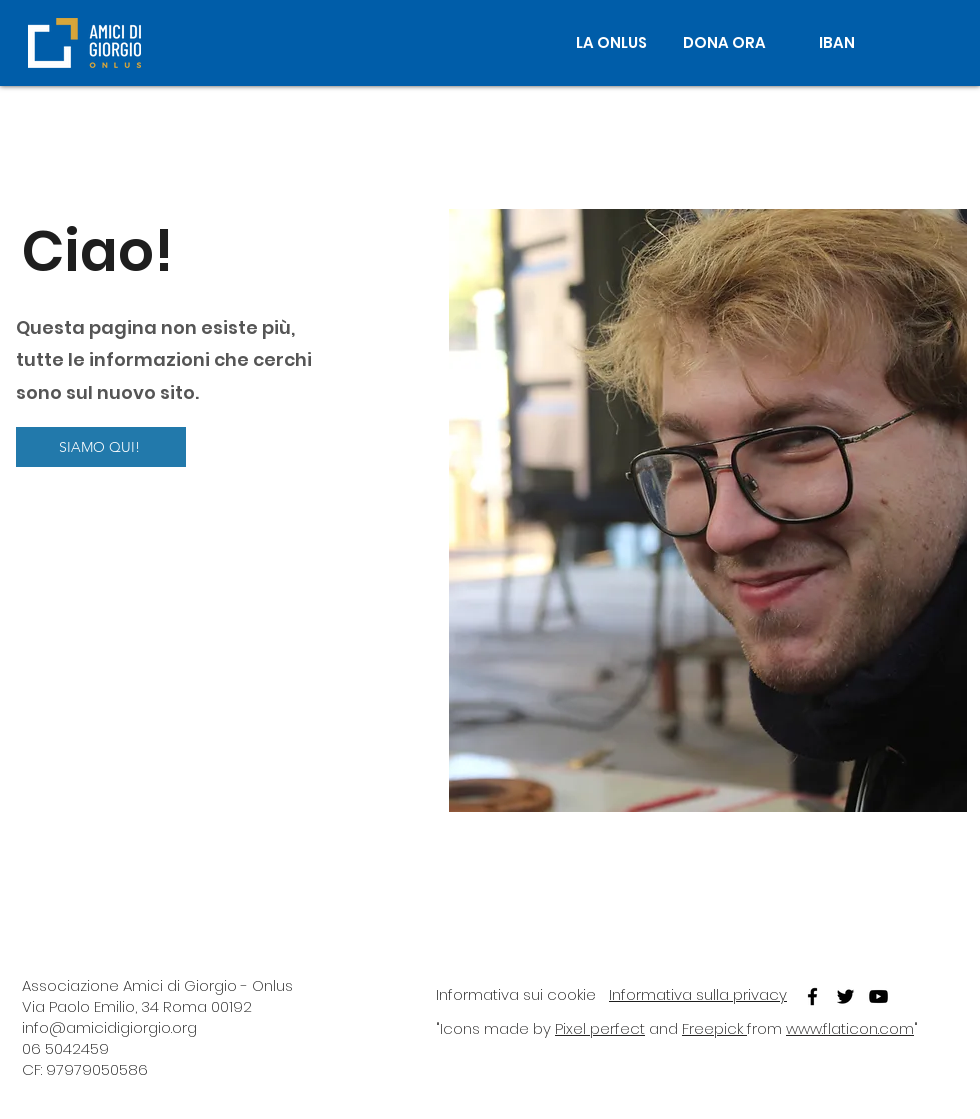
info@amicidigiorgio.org (109, 1027)
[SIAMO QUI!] (101, 447)
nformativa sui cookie (517, 994)
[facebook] (812, 996)
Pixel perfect (600, 1028)
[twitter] (845, 996)
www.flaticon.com (850, 1028)
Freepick (714, 1028)
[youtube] (878, 996)
